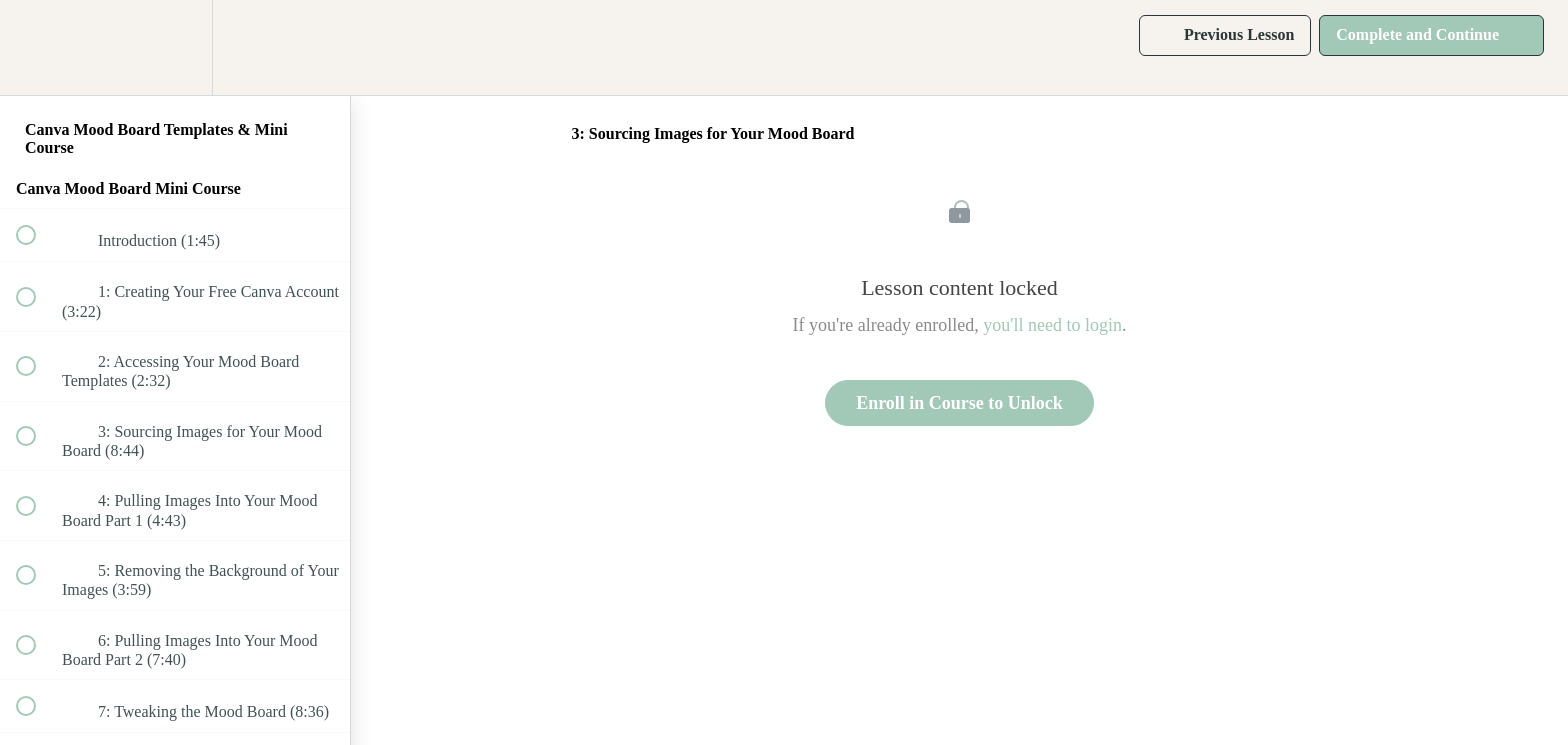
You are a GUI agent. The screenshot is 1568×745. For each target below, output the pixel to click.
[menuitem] (175, 47)
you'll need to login (1052, 325)
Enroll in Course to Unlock (959, 403)
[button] (37, 47)
